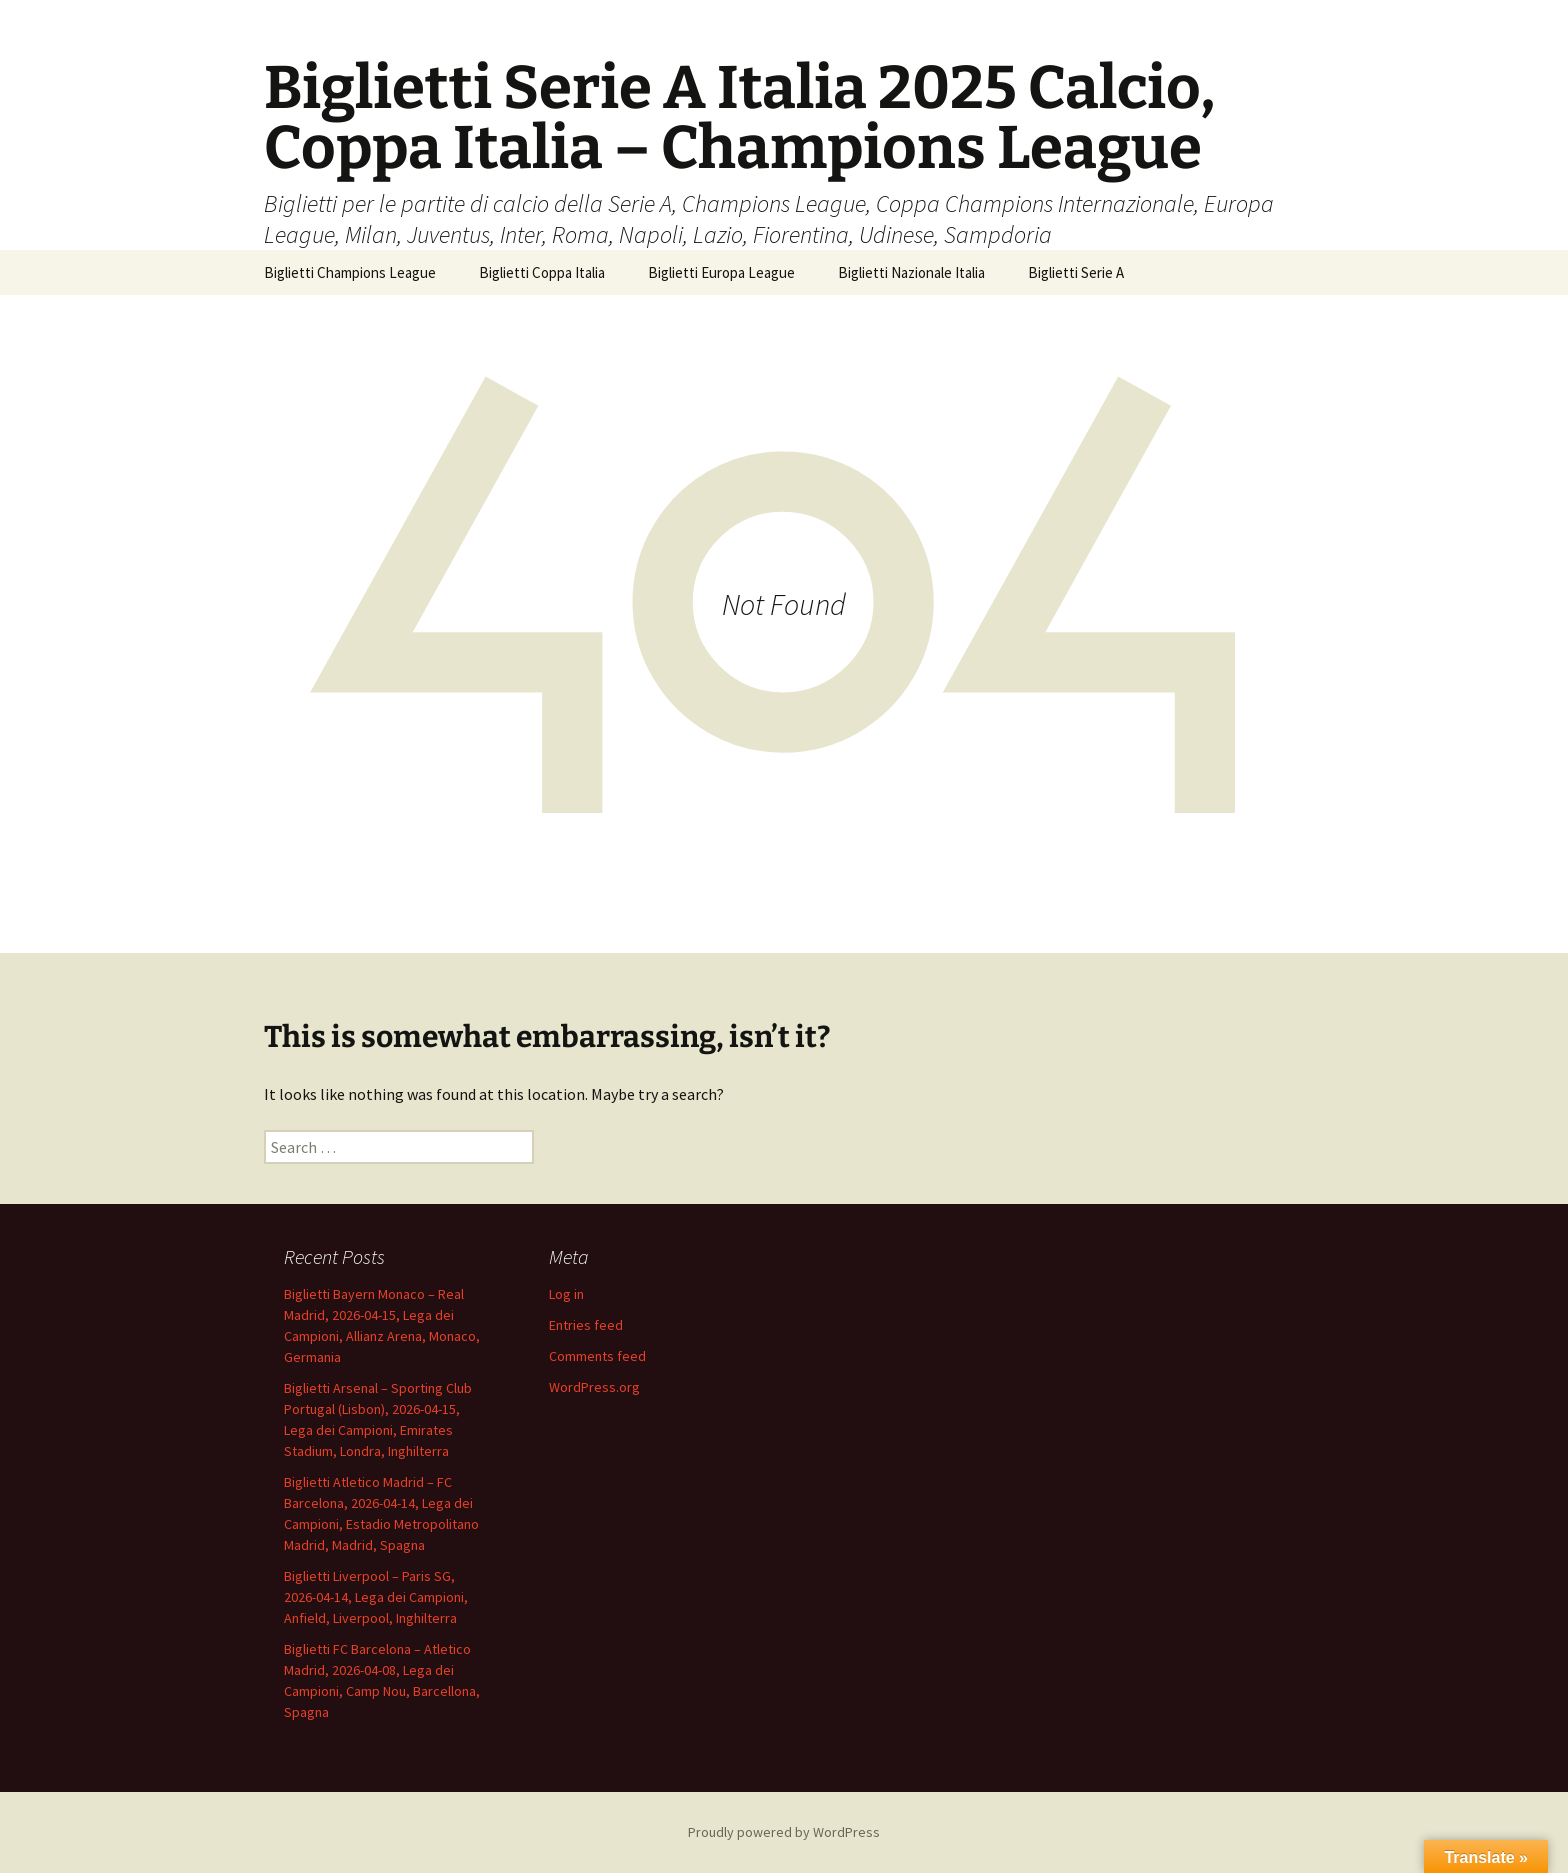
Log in (566, 1294)
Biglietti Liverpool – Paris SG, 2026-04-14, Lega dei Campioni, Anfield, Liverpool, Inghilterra (376, 1597)
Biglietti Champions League (350, 272)
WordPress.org (594, 1387)
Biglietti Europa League (721, 272)
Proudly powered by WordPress (784, 1832)
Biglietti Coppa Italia (542, 272)
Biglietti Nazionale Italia (911, 272)
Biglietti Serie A (1076, 272)
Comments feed (597, 1356)
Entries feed (586, 1325)
